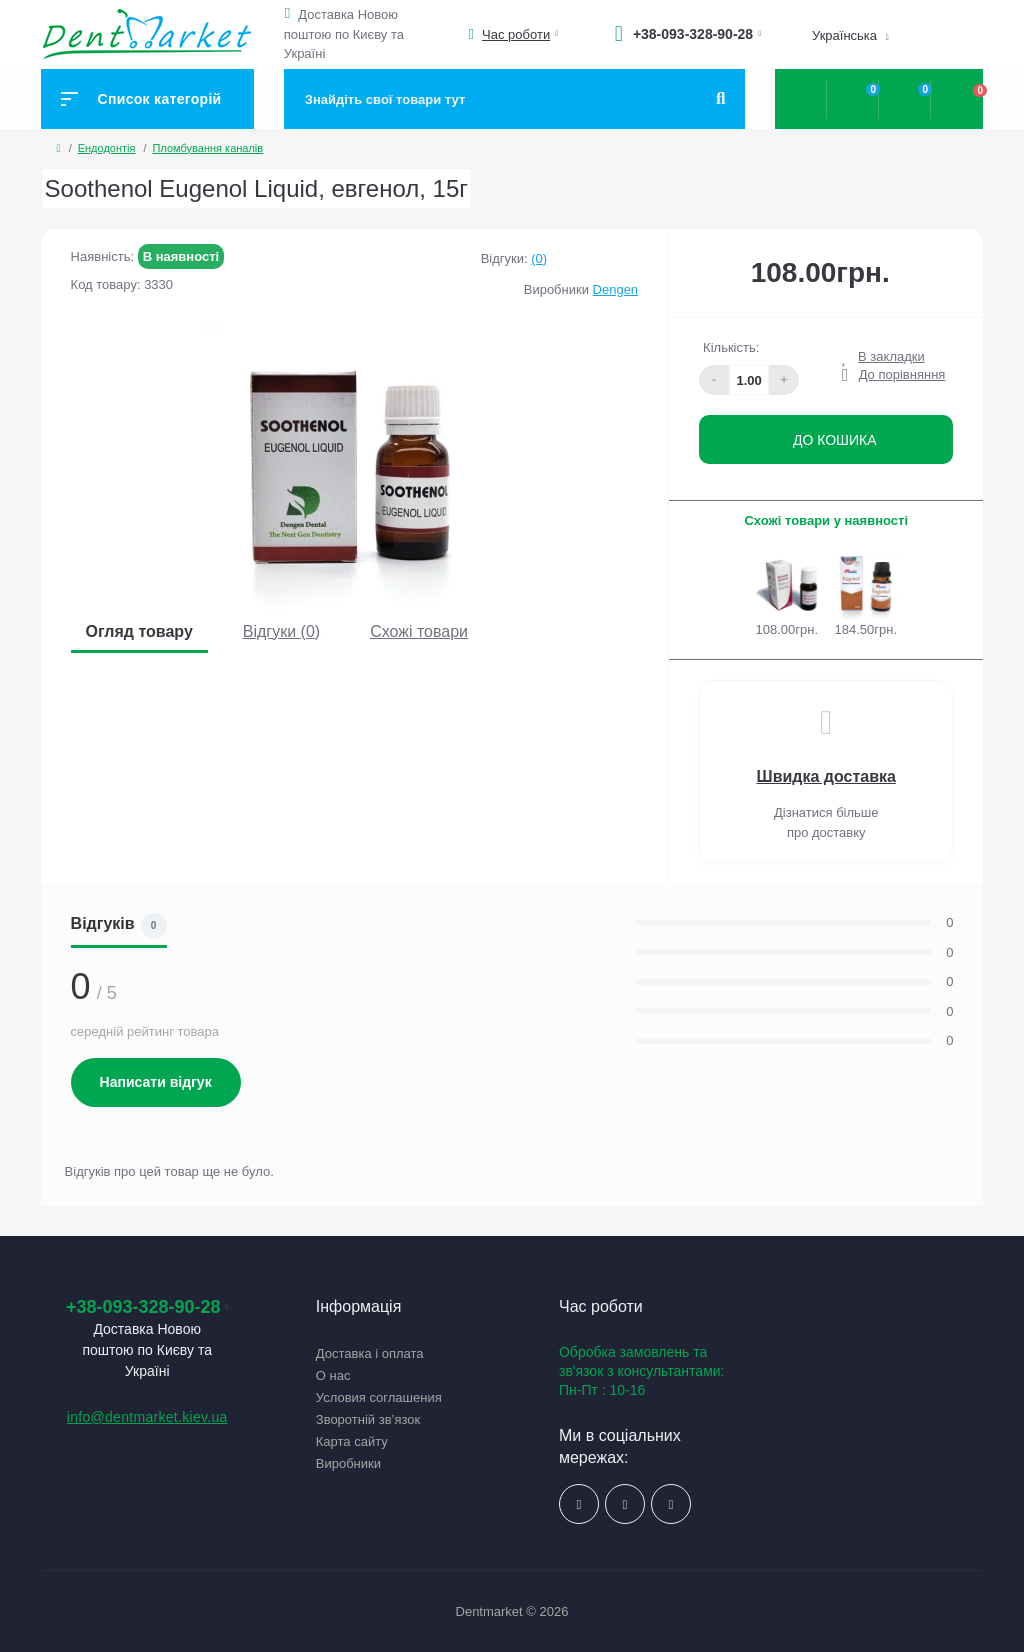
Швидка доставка (826, 776)
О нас (333, 1375)
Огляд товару (139, 631)
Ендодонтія (107, 148)
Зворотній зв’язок (368, 1419)
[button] (291, 13)
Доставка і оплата (370, 1353)
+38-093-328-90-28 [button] (147, 1307)
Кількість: (731, 347)
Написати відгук (156, 1082)
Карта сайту (352, 1441)
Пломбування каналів (208, 148)
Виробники (348, 1463)
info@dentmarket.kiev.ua (147, 1417)
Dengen (616, 289)
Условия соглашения (379, 1397)
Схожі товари (419, 631)
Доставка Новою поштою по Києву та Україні (344, 34)
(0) (539, 258)
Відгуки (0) (281, 631)
